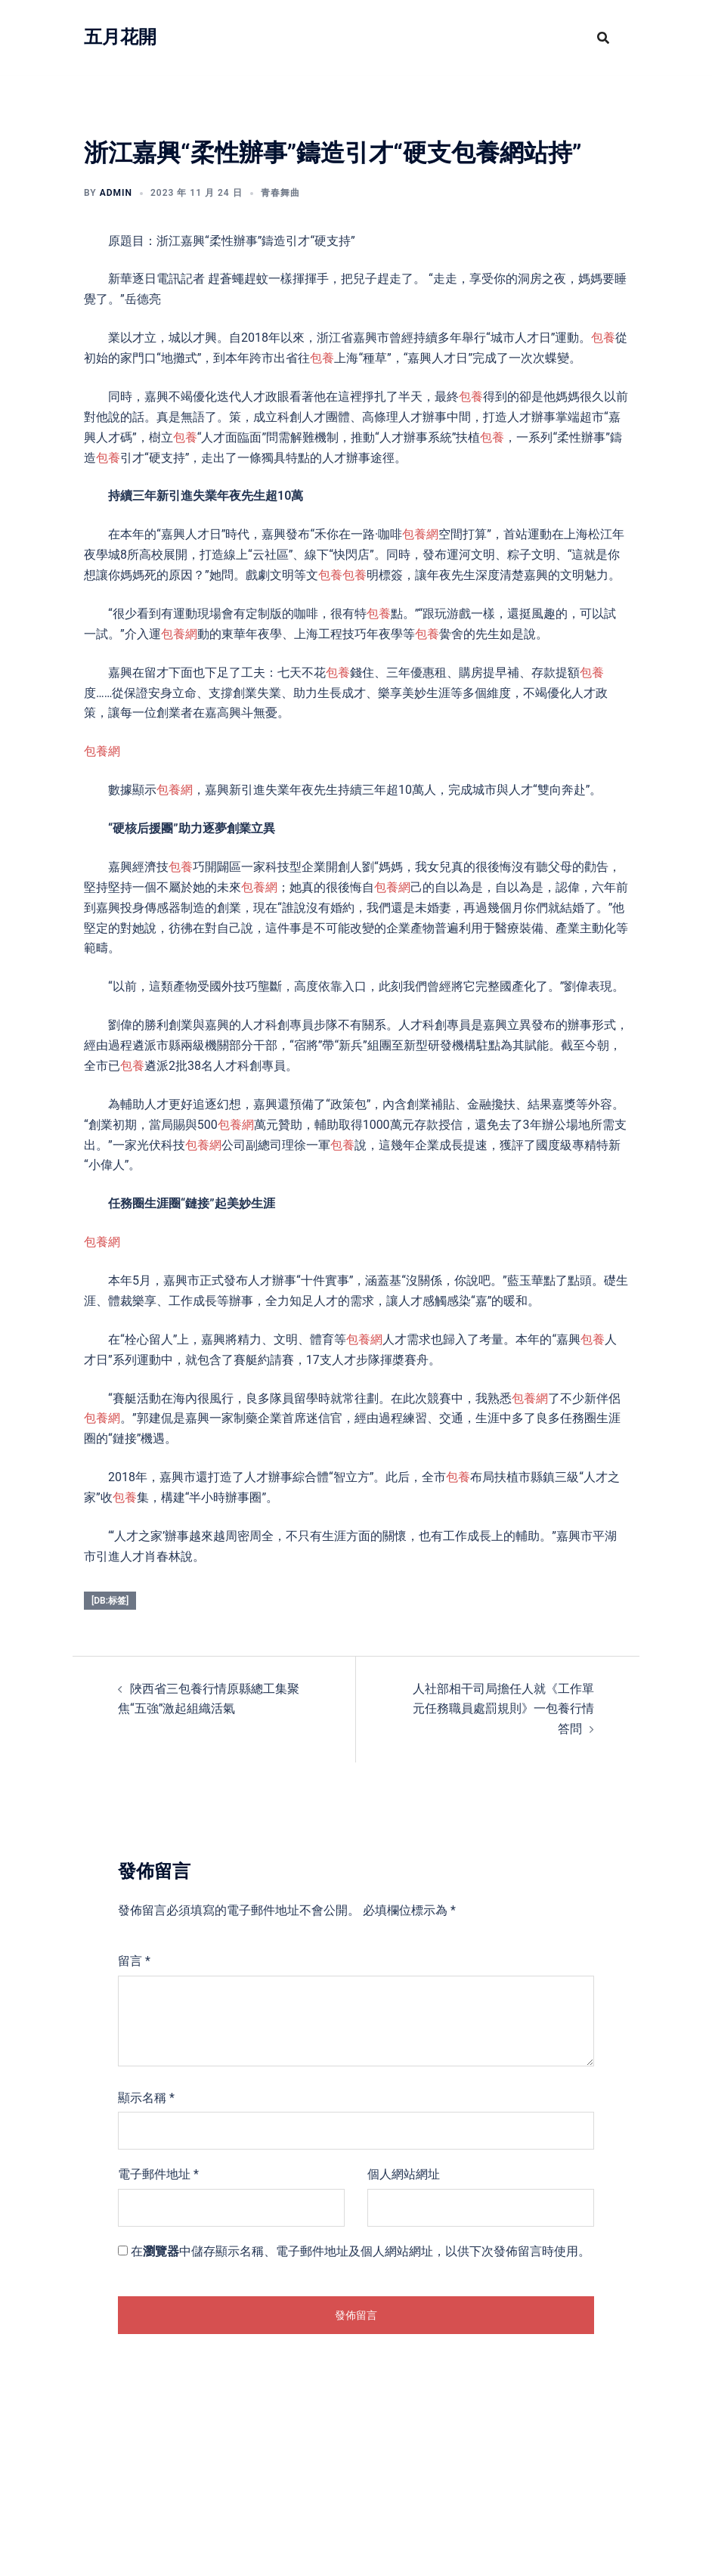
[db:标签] (109, 1600)
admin (116, 193)
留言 (134, 1961)
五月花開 (120, 37)
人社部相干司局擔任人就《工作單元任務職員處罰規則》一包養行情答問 (503, 1709)
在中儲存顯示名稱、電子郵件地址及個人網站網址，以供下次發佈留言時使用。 (360, 2251)
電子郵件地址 (158, 2174)
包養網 (420, 534)
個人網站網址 (403, 2174)
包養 (603, 337)
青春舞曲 (280, 193)
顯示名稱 (146, 2098)
